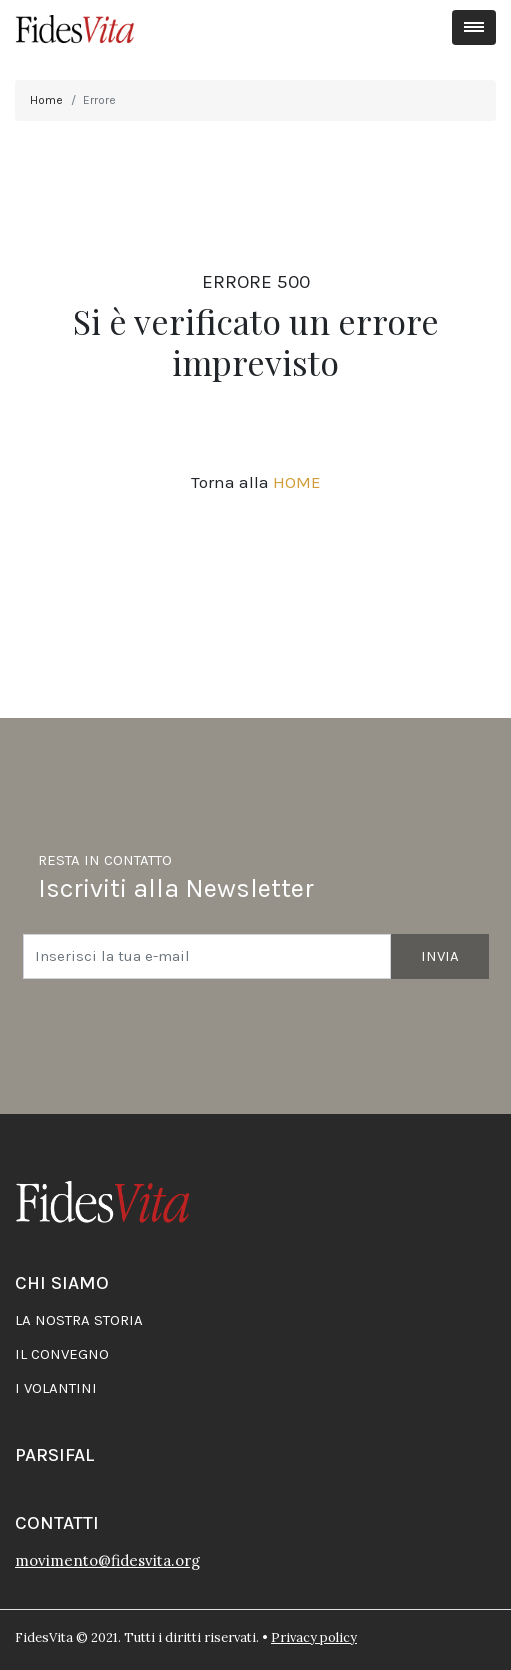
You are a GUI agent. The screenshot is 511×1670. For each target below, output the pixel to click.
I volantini (56, 1388)
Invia (440, 956)
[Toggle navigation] (474, 27)
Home (46, 100)
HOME (297, 482)
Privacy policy (314, 1637)
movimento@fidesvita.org (107, 1560)
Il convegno (62, 1354)
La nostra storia (79, 1320)
